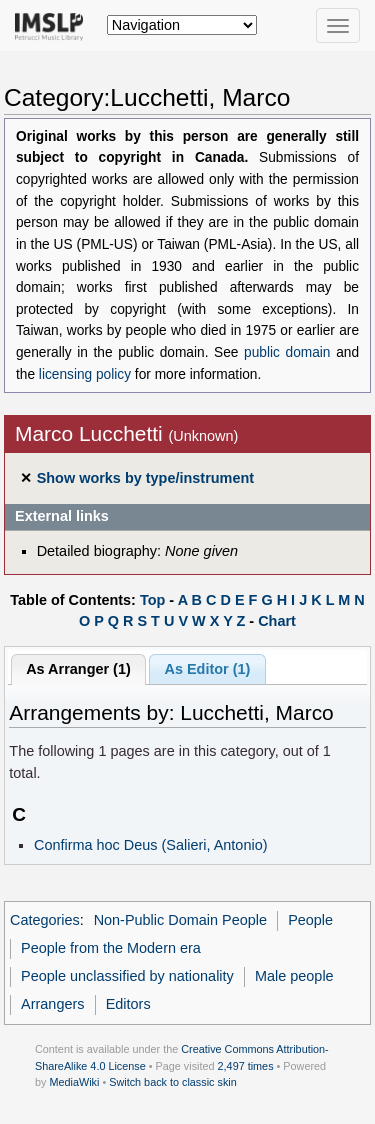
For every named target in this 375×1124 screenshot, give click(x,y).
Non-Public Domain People (180, 920)
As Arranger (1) (78, 669)
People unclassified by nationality (127, 976)
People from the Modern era (111, 948)
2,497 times (246, 1066)
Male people (294, 976)
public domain (287, 352)
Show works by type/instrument (145, 478)
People (310, 920)
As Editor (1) (208, 669)
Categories (45, 920)
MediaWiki (74, 1082)
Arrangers (52, 1004)
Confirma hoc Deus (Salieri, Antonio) (151, 845)
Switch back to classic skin (173, 1082)
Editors (128, 1004)
